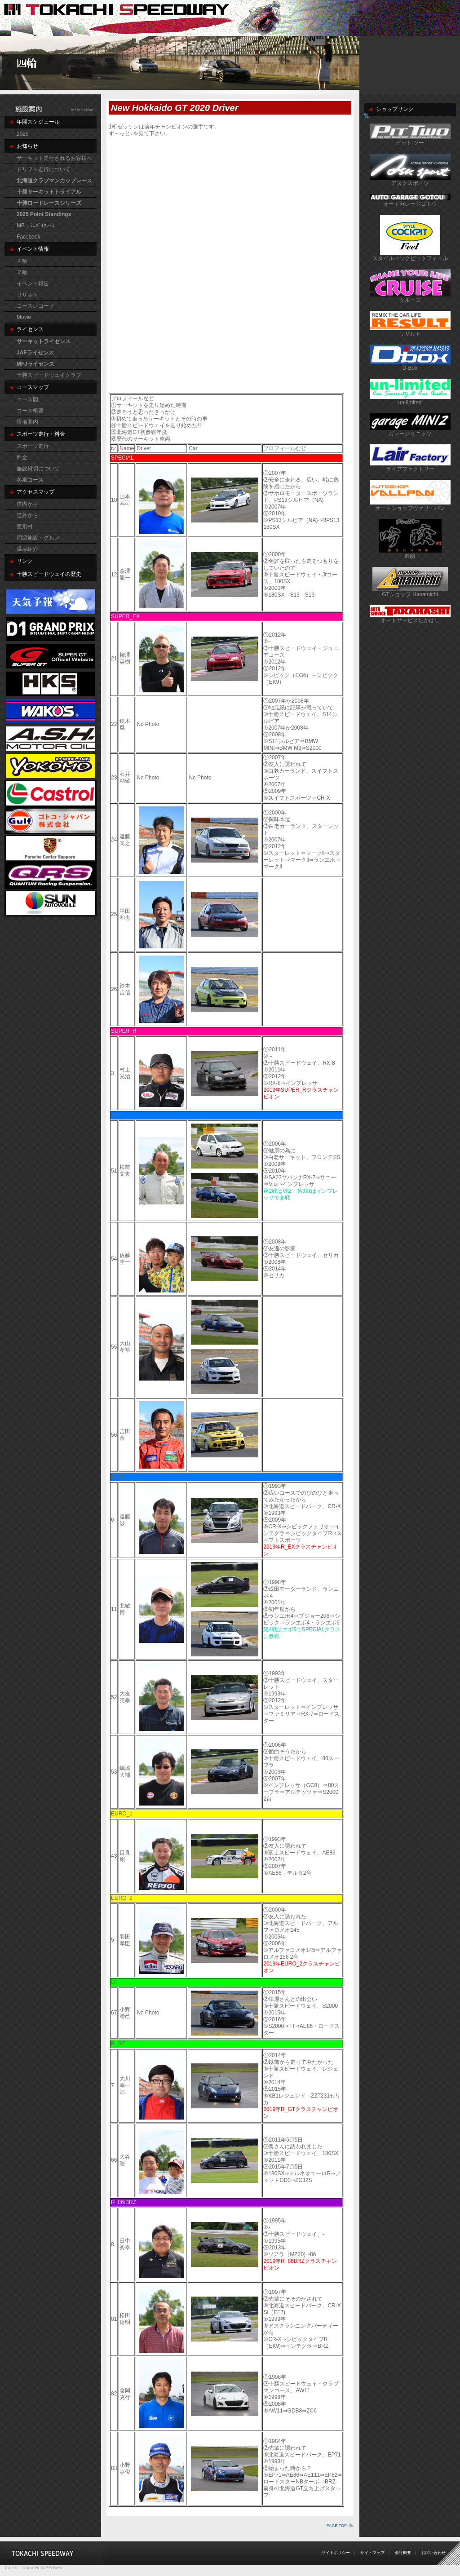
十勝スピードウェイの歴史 (49, 574)
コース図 (27, 399)
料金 (22, 457)
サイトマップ (372, 2552)
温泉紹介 (27, 549)
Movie (24, 317)
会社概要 (403, 2552)
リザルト (27, 295)
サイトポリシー (336, 2552)
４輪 (22, 261)
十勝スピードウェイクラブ (49, 375)
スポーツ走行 (33, 446)
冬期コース (30, 480)
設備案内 (27, 422)
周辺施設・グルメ (38, 538)
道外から (27, 515)
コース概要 (30, 410)
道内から (27, 504)
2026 (23, 134)
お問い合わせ (433, 2552)
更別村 (25, 526)
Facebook (28, 237)
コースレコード (35, 306)
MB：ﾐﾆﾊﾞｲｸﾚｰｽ (35, 225)
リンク (25, 561)
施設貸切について (38, 468)
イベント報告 (33, 283)
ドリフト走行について (44, 169)
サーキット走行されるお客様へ (54, 158)
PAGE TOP (337, 2525)
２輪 (22, 272)
